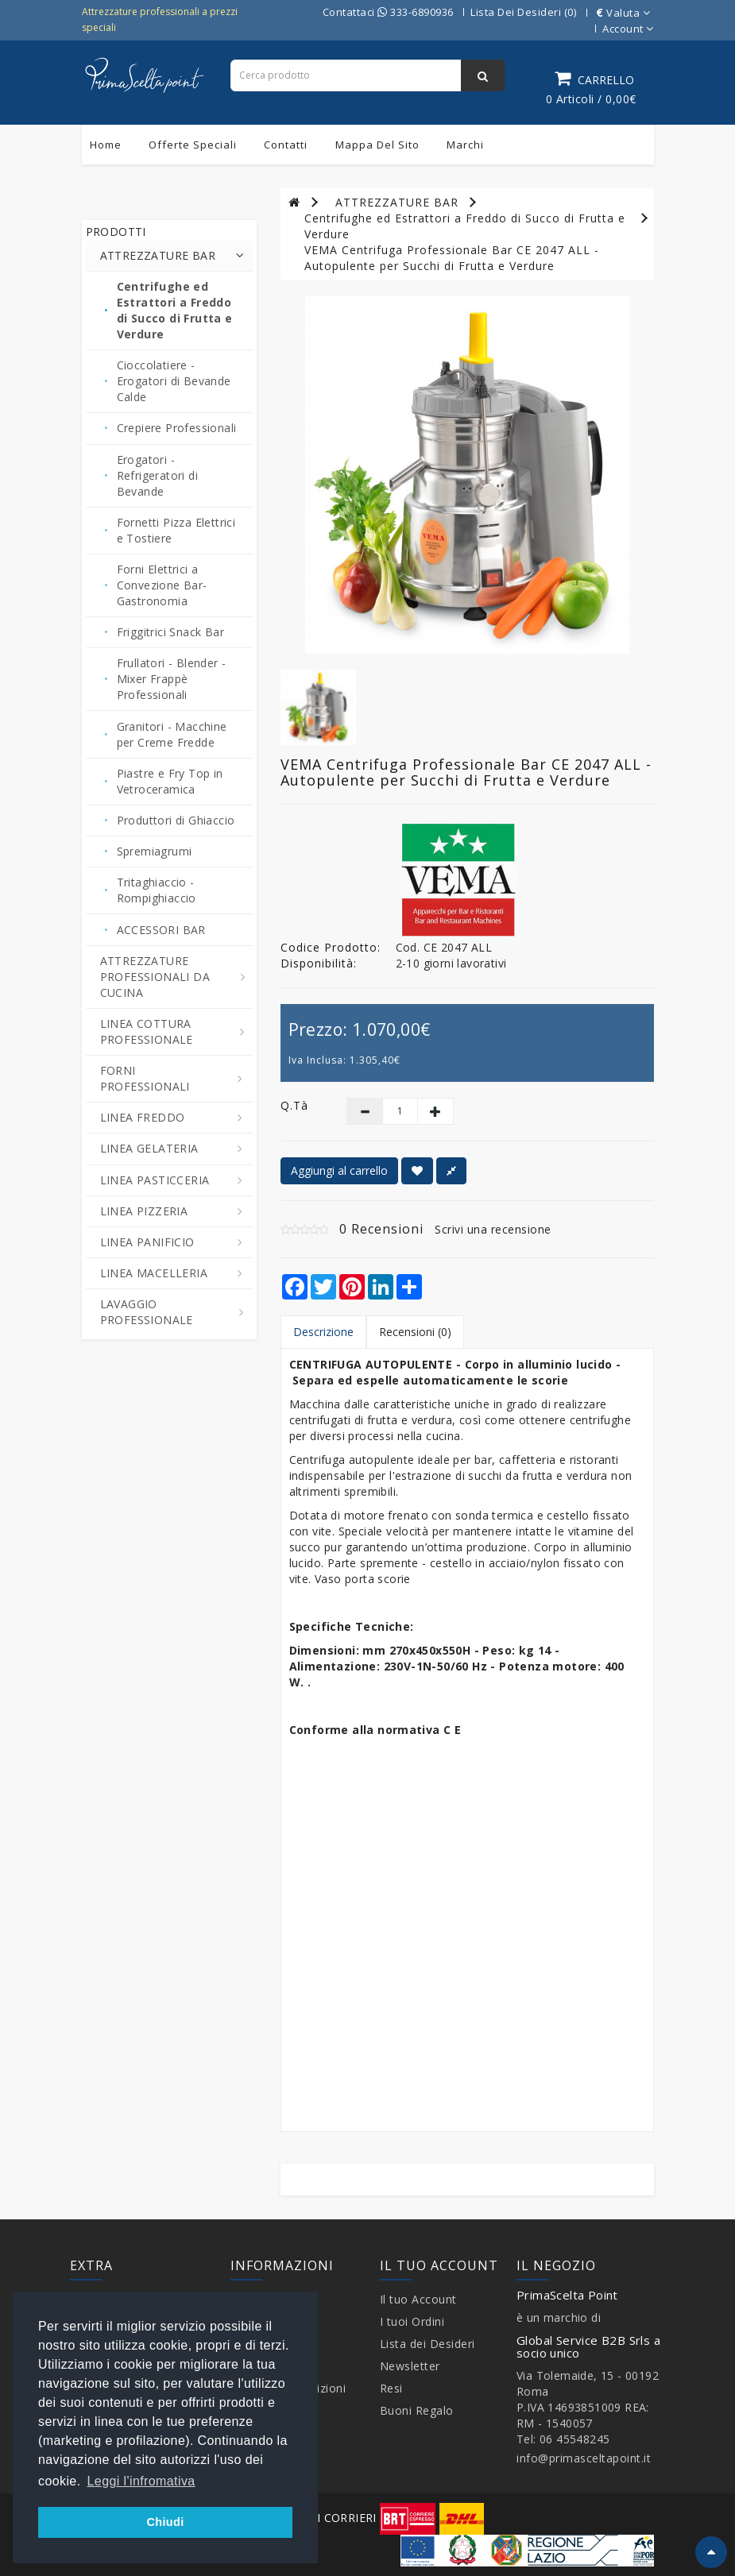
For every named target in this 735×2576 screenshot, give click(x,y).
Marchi (465, 144)
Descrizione (323, 1331)
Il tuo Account (418, 2299)
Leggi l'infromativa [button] (141, 2481)
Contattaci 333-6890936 (388, 12)
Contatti (286, 144)
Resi (391, 2388)
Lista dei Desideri (427, 2343)
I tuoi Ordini (412, 2321)
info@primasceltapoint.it (583, 2458)
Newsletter (410, 2365)
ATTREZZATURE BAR (396, 202)
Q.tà (294, 1105)
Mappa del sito (377, 144)
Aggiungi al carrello (339, 1170)
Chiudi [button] (165, 2522)
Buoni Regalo (417, 2410)
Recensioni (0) (415, 1331)
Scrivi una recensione (493, 1229)
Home (106, 144)
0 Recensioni (381, 1229)
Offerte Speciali (193, 144)
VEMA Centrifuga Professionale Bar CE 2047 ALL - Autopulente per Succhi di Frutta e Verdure (451, 257)
